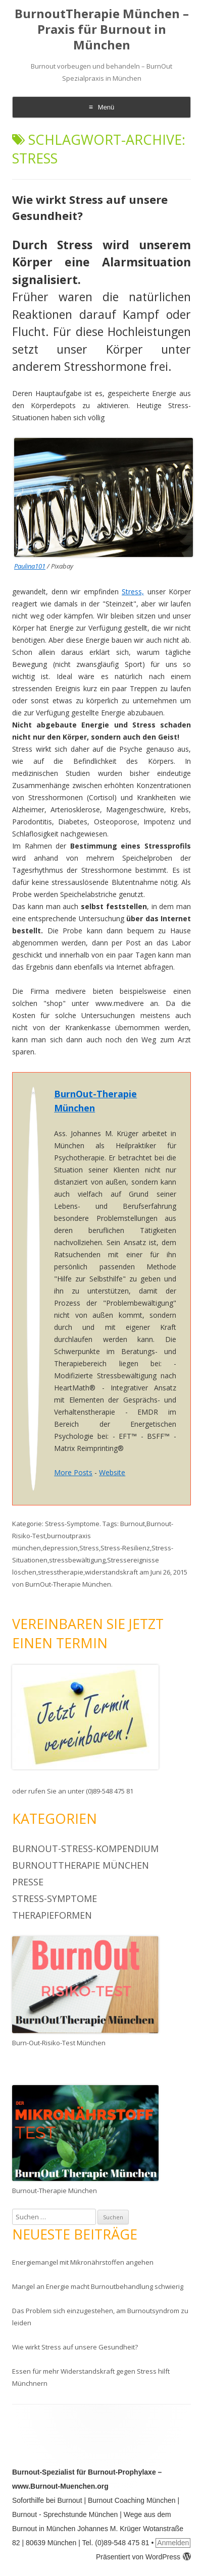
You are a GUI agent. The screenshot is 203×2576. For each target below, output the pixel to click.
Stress (89, 1547)
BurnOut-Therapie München (68, 1584)
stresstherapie (60, 1572)
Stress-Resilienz (125, 1547)
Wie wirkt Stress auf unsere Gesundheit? (75, 2346)
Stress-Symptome (72, 1523)
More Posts (73, 1472)
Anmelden (173, 2543)
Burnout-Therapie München (54, 2190)
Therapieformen (52, 1915)
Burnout (132, 1523)
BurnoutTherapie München (80, 1865)
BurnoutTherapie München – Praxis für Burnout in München (102, 29)
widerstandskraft (111, 1572)
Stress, (133, 591)
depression (60, 1547)
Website (112, 1472)
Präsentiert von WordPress (143, 2557)
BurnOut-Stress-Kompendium (85, 1848)
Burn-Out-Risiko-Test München (59, 2042)
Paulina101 (29, 566)
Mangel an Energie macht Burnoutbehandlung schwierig (97, 2286)
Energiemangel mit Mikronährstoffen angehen (83, 2262)
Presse (27, 1882)
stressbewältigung (77, 1559)
